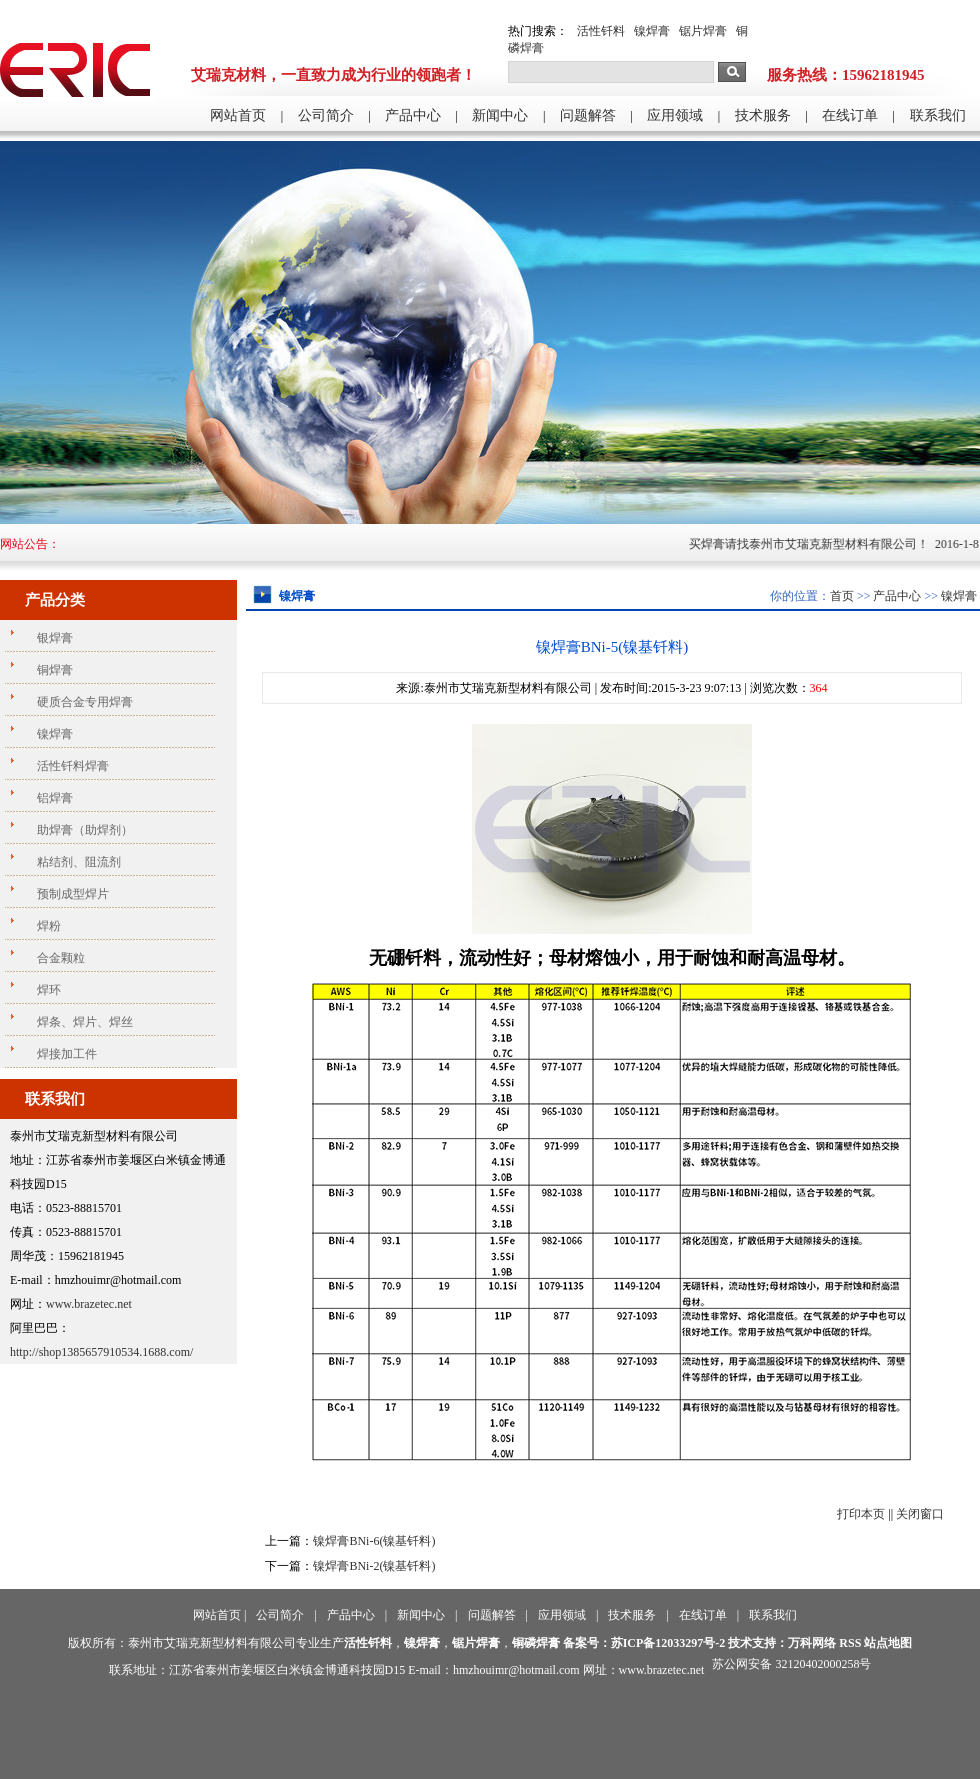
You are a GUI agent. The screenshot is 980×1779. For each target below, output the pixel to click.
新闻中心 (500, 115)
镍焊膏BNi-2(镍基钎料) (374, 1566)
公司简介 (326, 115)
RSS (850, 1643)
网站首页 (238, 115)
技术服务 (763, 115)
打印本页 (861, 1514)
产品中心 (413, 115)
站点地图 (888, 1643)
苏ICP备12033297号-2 (668, 1643)
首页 (842, 596)
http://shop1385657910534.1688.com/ (101, 1352)
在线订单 (850, 115)
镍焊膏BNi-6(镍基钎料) (374, 1541)
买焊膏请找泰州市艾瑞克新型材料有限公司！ (820, 544)
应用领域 (675, 115)
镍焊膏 (652, 31)
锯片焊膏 (703, 31)
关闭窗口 (920, 1514)
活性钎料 (601, 31)
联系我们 (938, 115)
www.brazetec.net (89, 1304)
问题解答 (588, 115)
